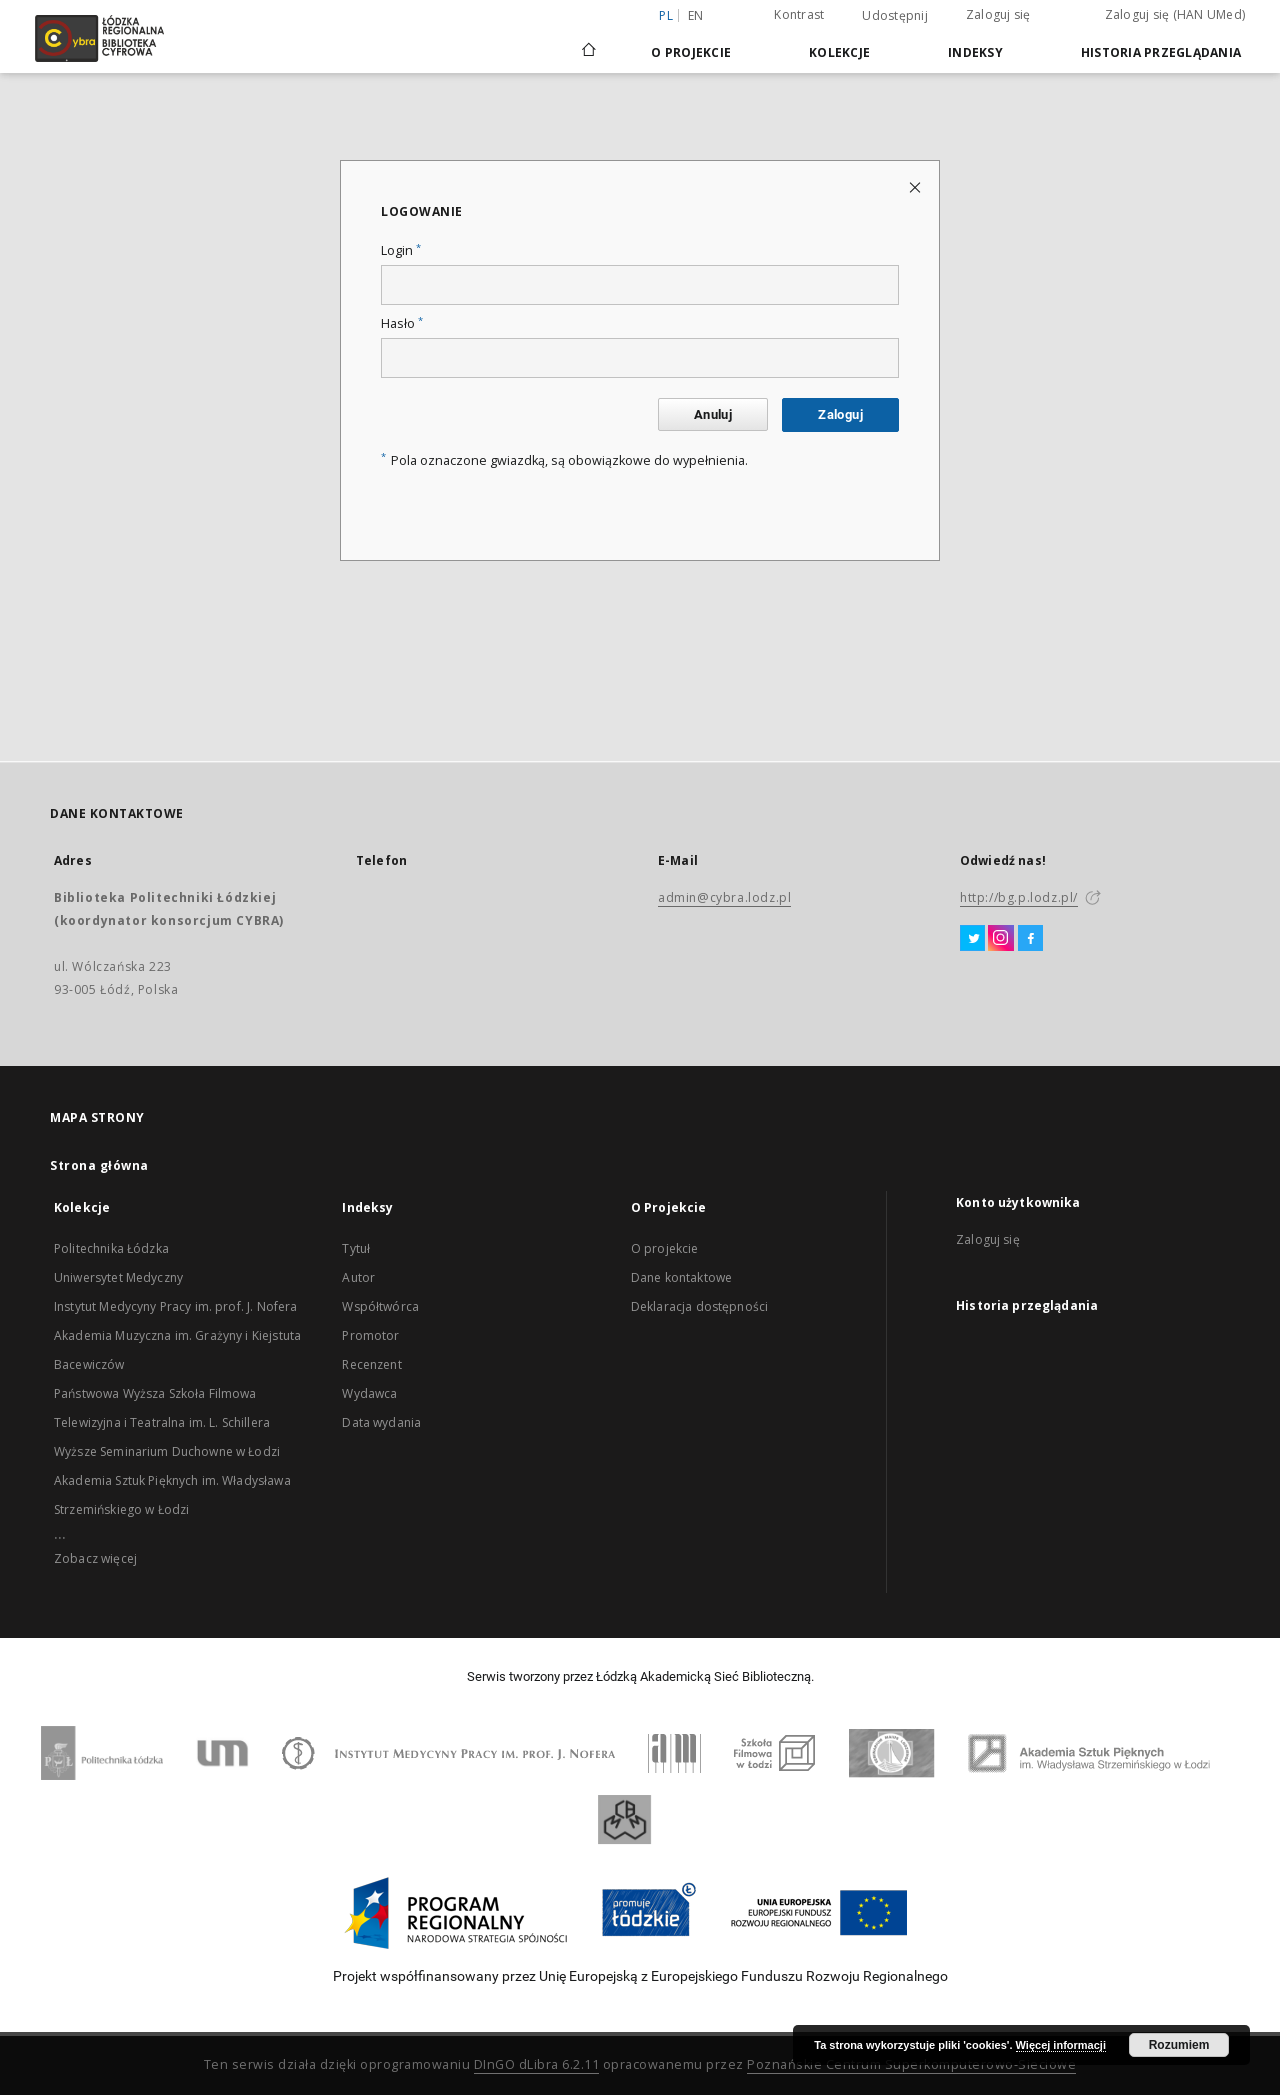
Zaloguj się (998, 14)
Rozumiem (1179, 2045)
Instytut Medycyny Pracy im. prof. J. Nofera (175, 1306)
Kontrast (799, 14)
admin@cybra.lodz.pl (724, 897)
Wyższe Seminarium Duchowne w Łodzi (167, 1451)
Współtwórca (380, 1306)
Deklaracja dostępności (699, 1306)
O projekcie (665, 1248)
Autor (358, 1277)
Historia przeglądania (1161, 52)
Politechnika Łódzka (111, 1248)
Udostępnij (895, 16)
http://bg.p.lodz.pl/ (1019, 897)
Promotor (370, 1335)
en (696, 15)
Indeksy (975, 52)
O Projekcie (691, 52)
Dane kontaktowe (681, 1277)
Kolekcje (839, 52)
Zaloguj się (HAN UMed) (1175, 14)
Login (401, 250)
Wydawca (369, 1393)
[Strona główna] (589, 41)
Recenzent (371, 1364)
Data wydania (381, 1422)
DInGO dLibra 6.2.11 (537, 2064)
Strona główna (99, 1165)
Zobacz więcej (95, 1558)
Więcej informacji (1061, 2045)
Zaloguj (840, 414)
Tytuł (356, 1248)
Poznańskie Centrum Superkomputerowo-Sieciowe (911, 2064)
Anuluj (713, 414)
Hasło (402, 323)
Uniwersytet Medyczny (118, 1277)
